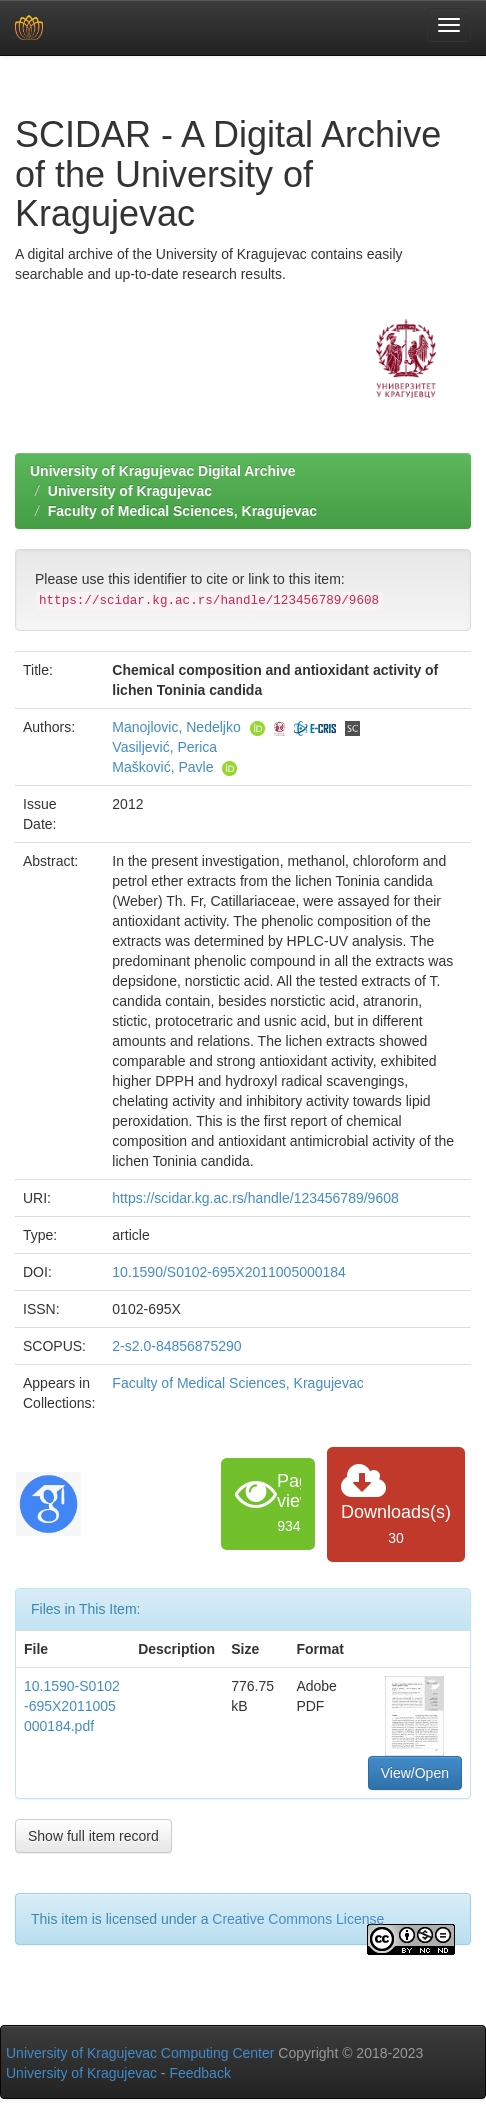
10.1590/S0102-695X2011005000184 (229, 1272)
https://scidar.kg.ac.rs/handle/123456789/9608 (255, 1198)
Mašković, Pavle (162, 767)
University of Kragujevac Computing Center (140, 2053)
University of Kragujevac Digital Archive (163, 471)
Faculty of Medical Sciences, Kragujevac (182, 511)
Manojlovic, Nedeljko (176, 727)
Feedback (199, 2073)
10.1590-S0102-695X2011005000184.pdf (72, 1706)
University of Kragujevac (130, 491)
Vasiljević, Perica (164, 747)
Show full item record (93, 1836)
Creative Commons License (298, 1919)
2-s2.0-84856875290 (176, 1346)
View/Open (415, 1773)
